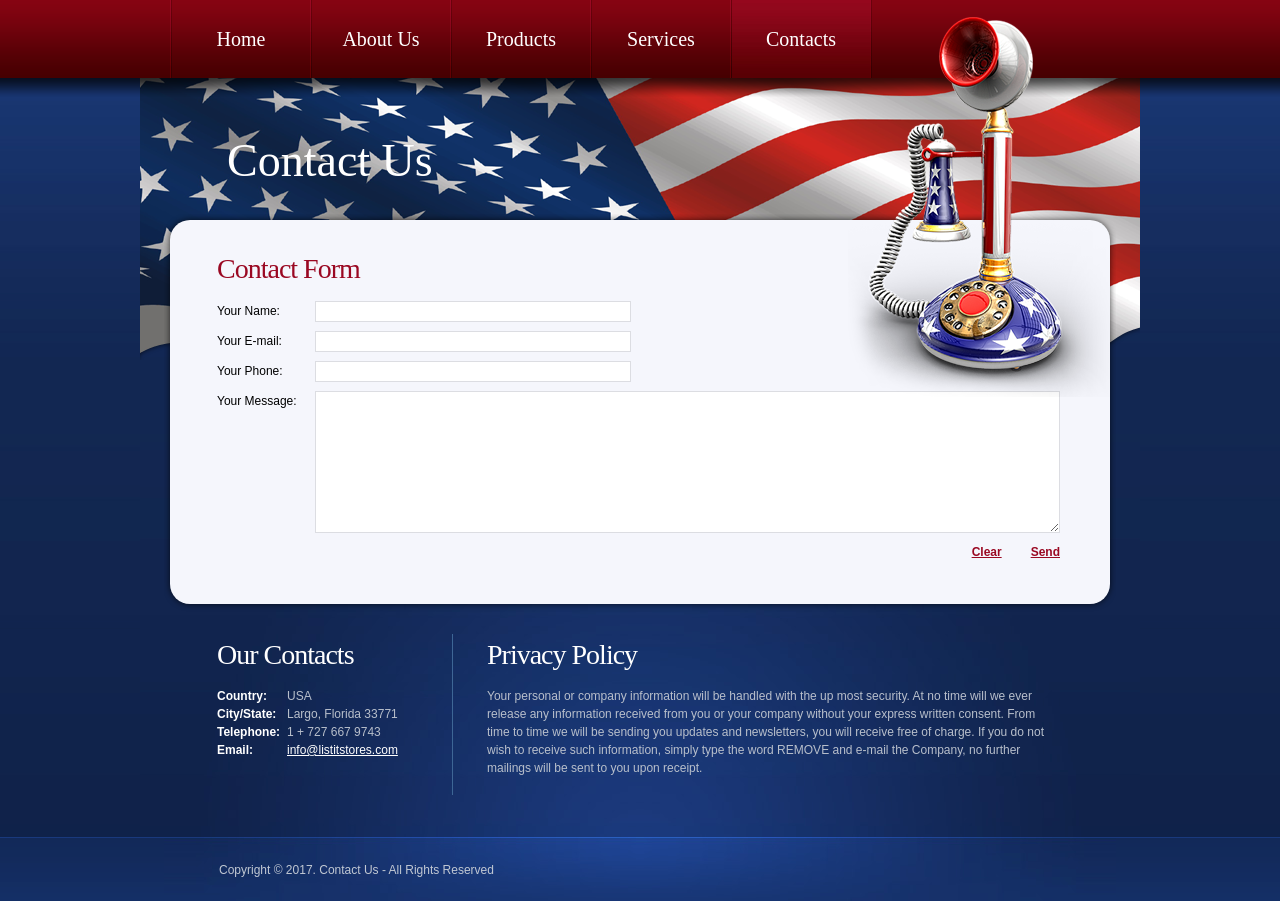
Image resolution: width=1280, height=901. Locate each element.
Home (241, 39)
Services (661, 39)
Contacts (801, 39)
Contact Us (330, 160)
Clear (987, 552)
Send (1045, 552)
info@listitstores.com (342, 750)
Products (521, 39)
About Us (380, 39)
